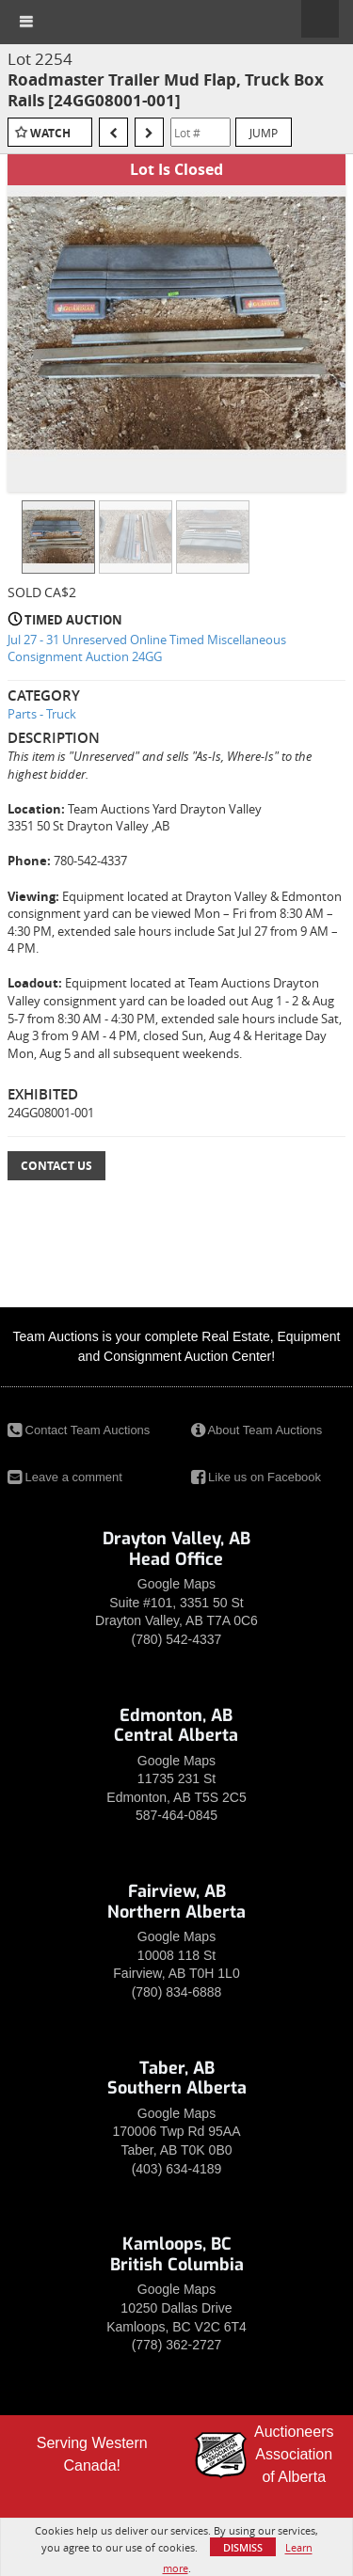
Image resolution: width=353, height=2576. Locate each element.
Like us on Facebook (256, 1477)
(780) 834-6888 (177, 1991)
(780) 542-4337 (177, 1639)
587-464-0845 (176, 1815)
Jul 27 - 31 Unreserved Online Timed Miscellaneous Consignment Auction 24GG (147, 648)
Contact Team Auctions (79, 1430)
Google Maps (176, 1583)
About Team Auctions (257, 1430)
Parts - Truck (42, 713)
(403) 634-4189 (177, 2168)
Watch (50, 133)
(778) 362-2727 (177, 2344)
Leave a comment (65, 1477)
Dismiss (243, 2547)
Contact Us (56, 1166)
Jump (263, 132)
